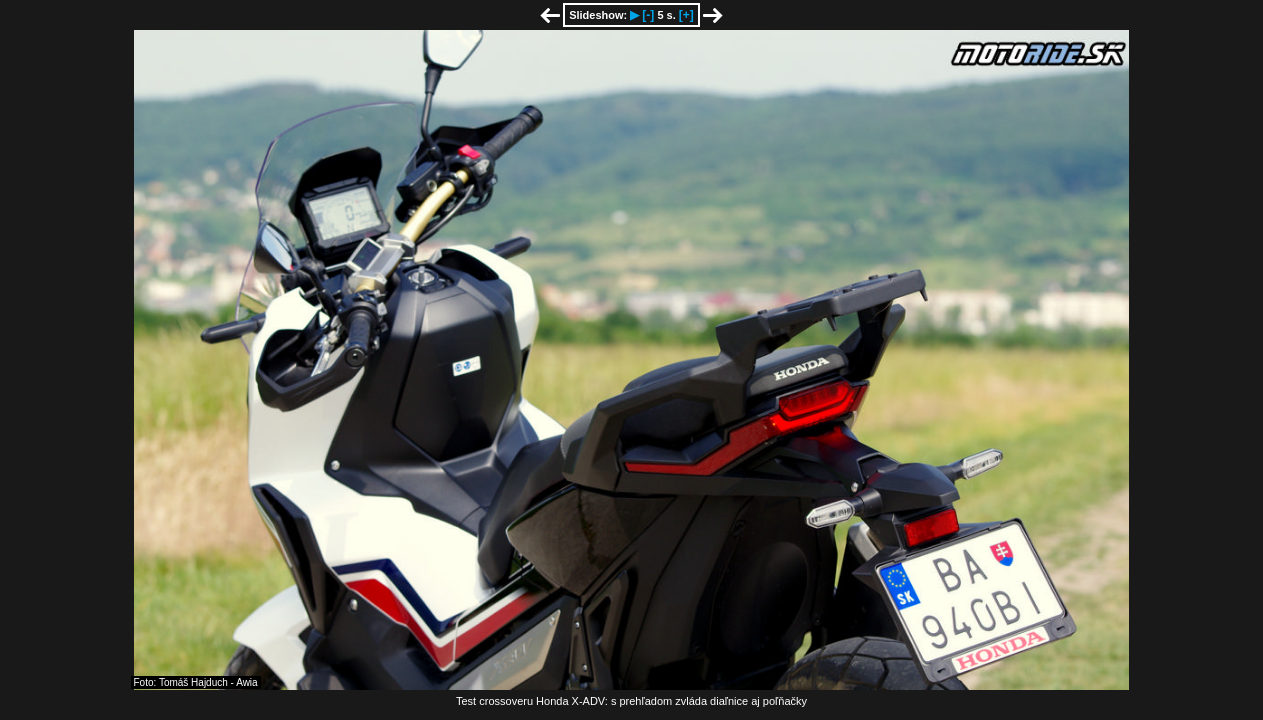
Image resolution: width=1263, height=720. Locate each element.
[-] (648, 15)
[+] (686, 15)
